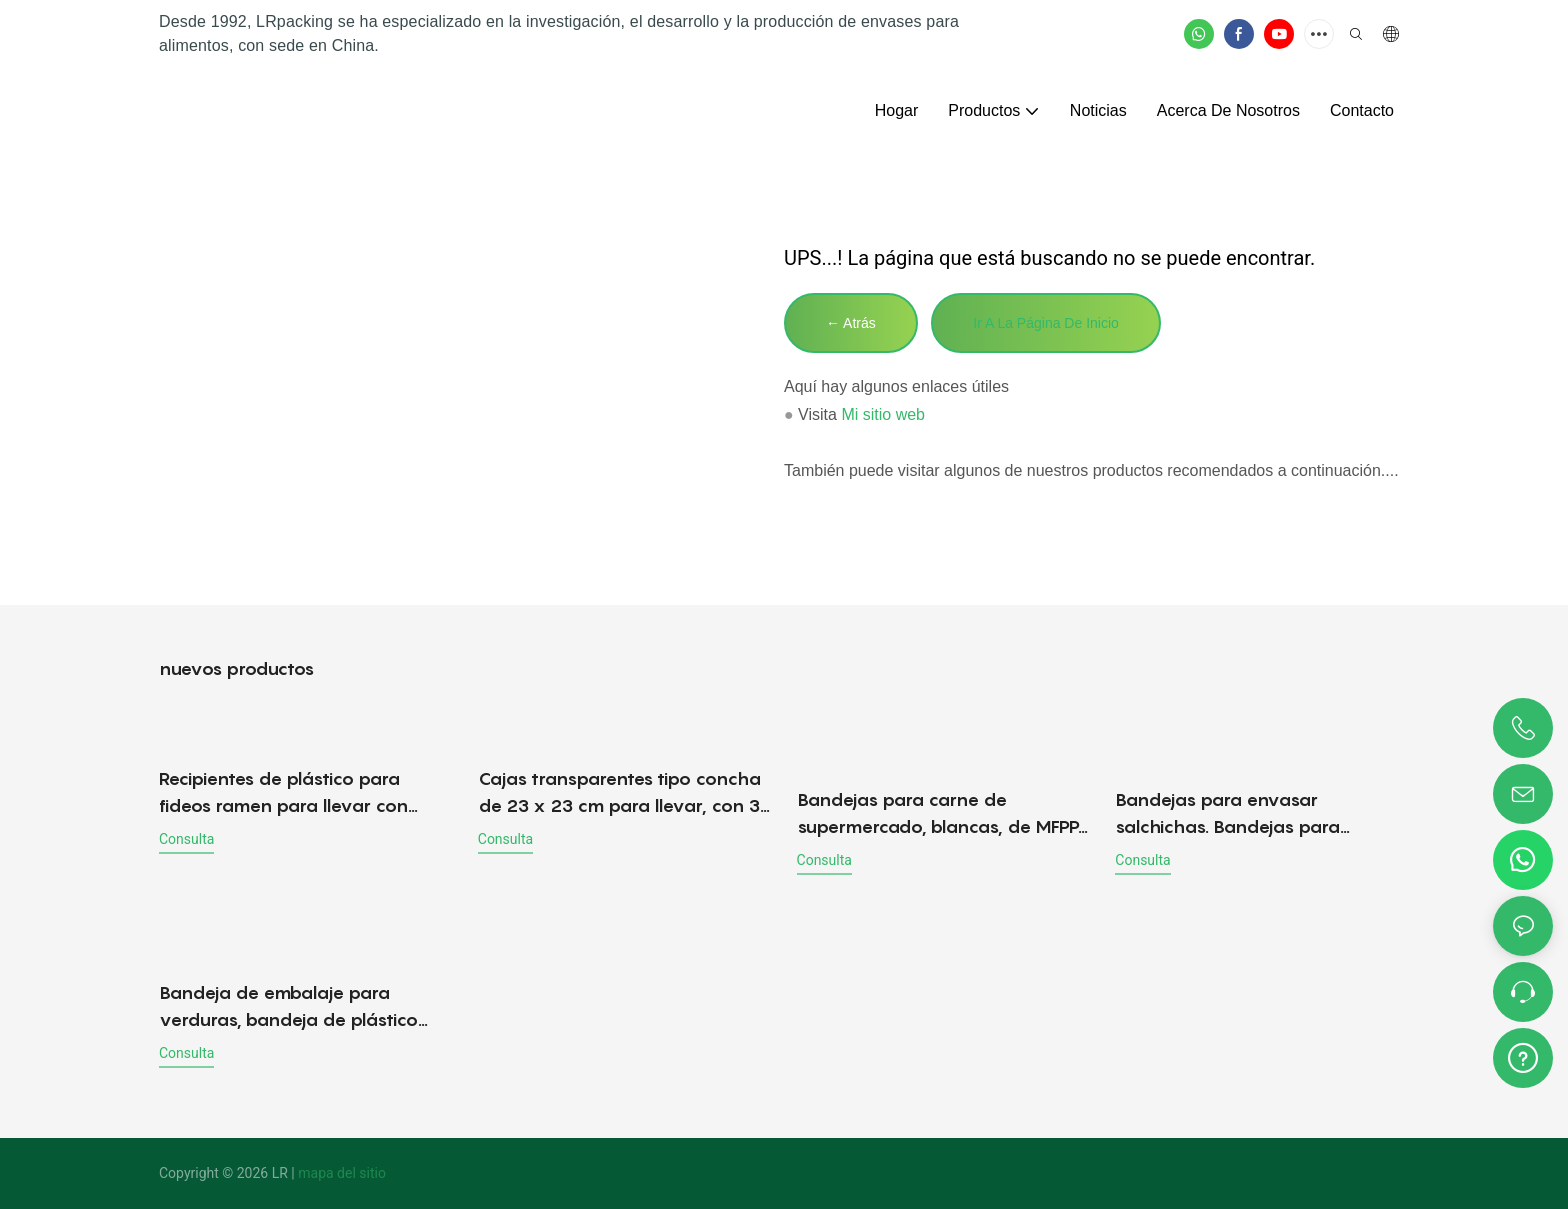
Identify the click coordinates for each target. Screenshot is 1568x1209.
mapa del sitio (342, 1173)
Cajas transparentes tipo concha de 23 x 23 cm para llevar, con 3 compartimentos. (619, 793)
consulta (186, 839)
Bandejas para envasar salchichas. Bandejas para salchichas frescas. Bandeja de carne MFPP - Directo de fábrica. (1251, 814)
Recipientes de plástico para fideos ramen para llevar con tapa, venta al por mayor (283, 793)
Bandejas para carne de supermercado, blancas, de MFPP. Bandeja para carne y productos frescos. (939, 814)
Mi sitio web (883, 414)
